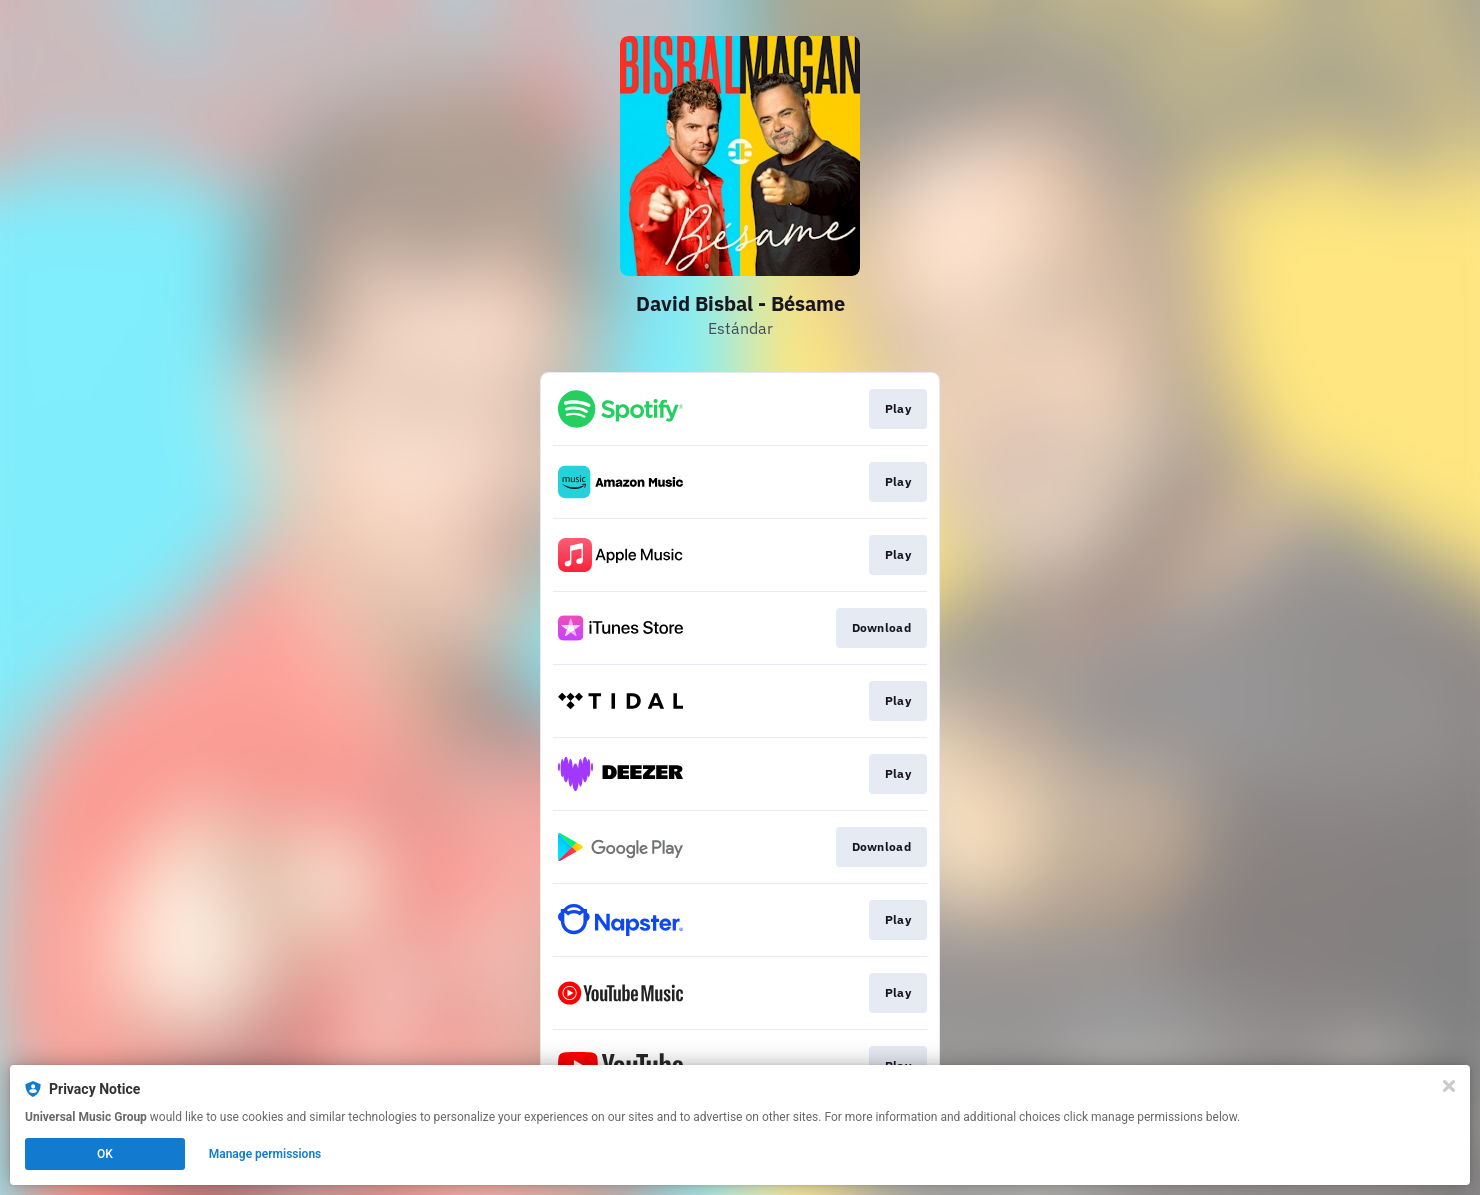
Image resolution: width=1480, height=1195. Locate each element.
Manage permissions (265, 1154)
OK (105, 1154)
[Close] (1449, 1086)
